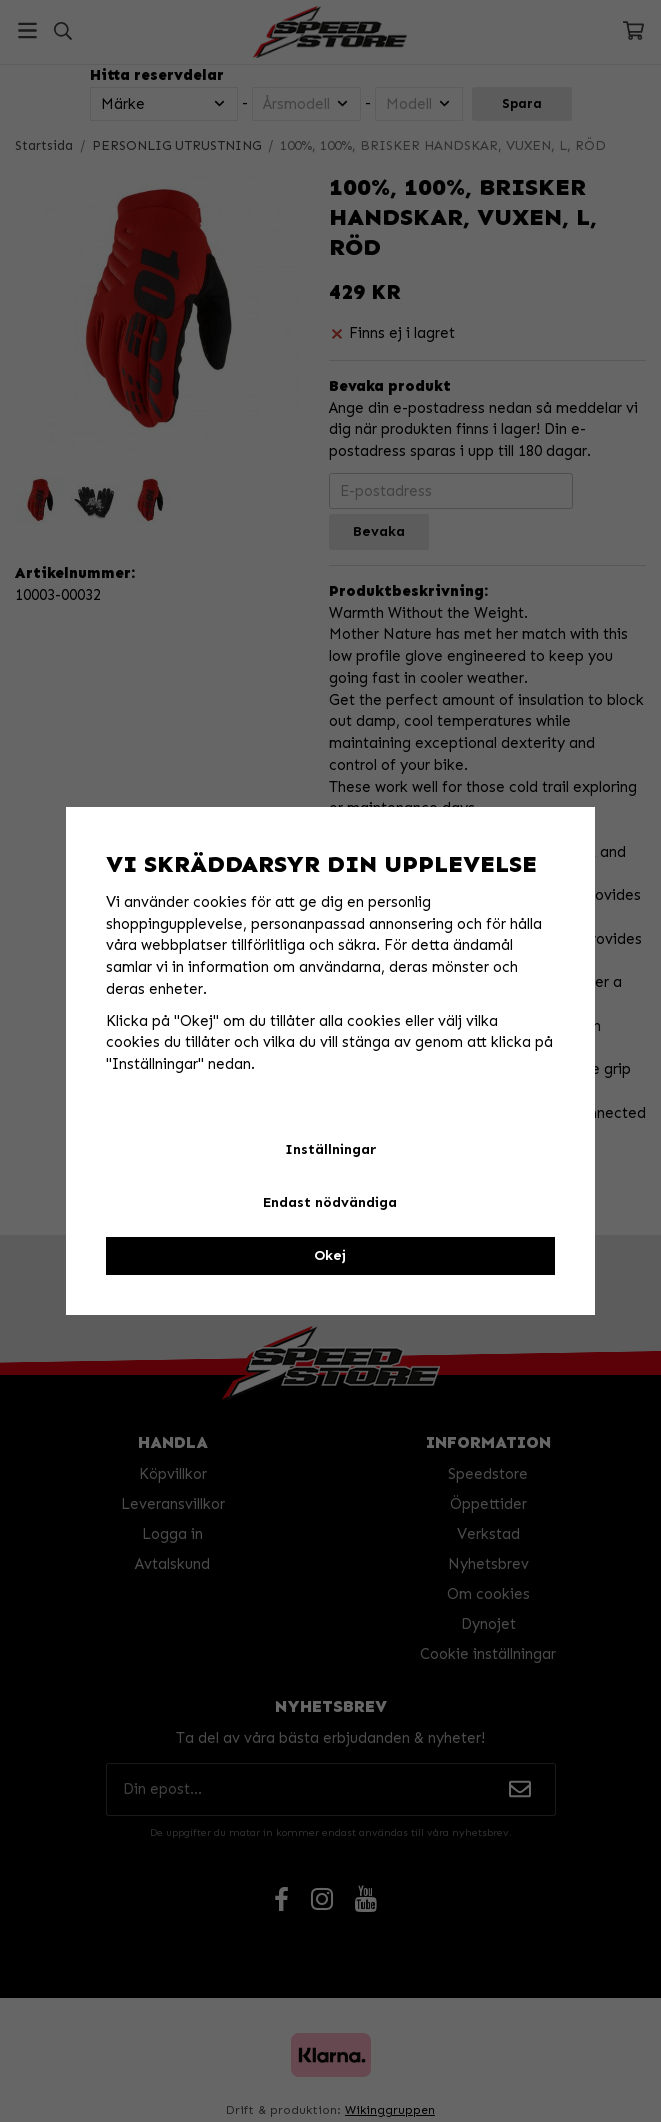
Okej (330, 1255)
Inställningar (330, 1149)
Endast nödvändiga (330, 1202)
